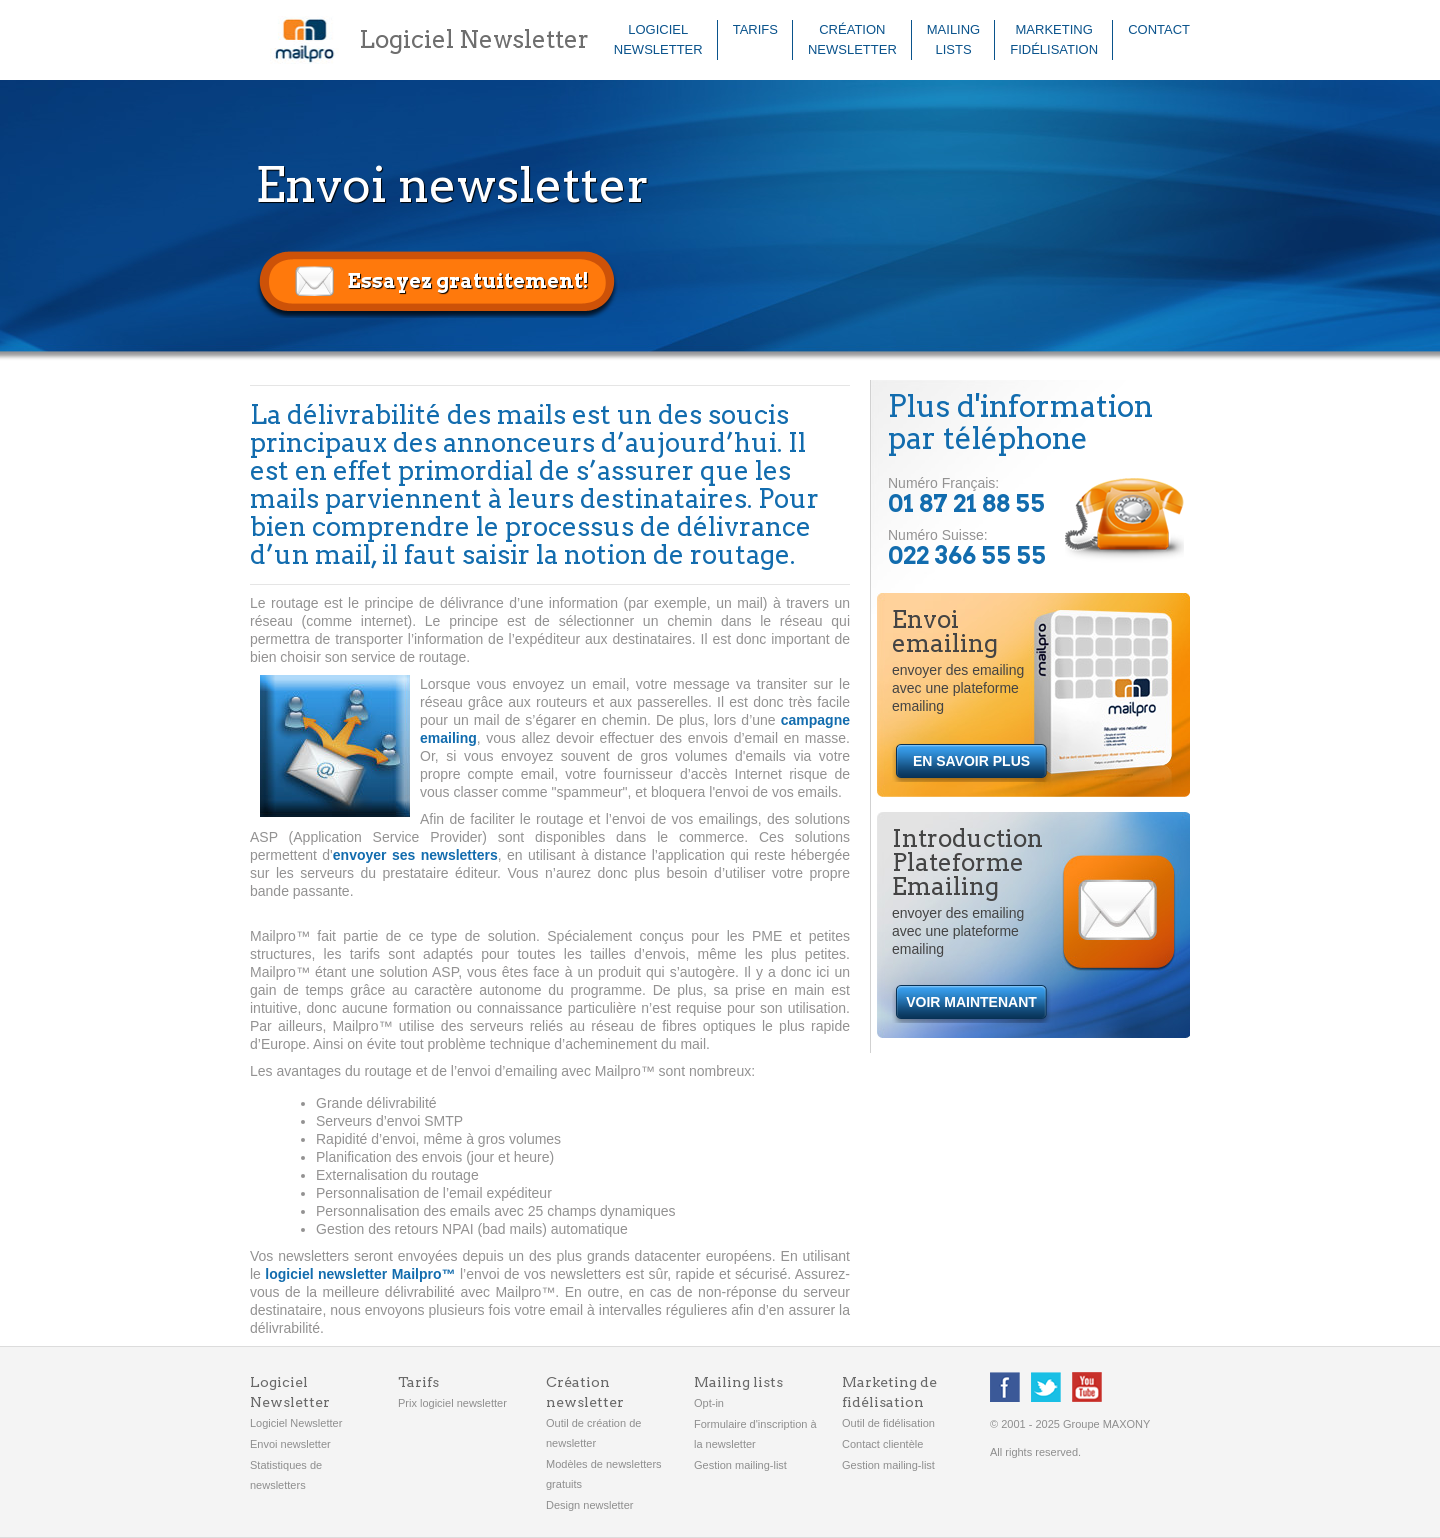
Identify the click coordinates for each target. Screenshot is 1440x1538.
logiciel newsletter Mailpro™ (360, 1274)
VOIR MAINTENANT (971, 1002)
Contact (1159, 29)
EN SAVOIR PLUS (971, 761)
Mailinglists (953, 39)
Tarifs (755, 29)
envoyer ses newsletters (415, 855)
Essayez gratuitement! (468, 281)
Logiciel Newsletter (296, 1423)
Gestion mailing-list (740, 1465)
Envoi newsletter (290, 1444)
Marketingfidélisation (1054, 39)
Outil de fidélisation (888, 1423)
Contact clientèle (882, 1444)
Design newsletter (589, 1505)
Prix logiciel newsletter (452, 1403)
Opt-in (709, 1403)
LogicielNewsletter (658, 39)
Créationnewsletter (852, 39)
